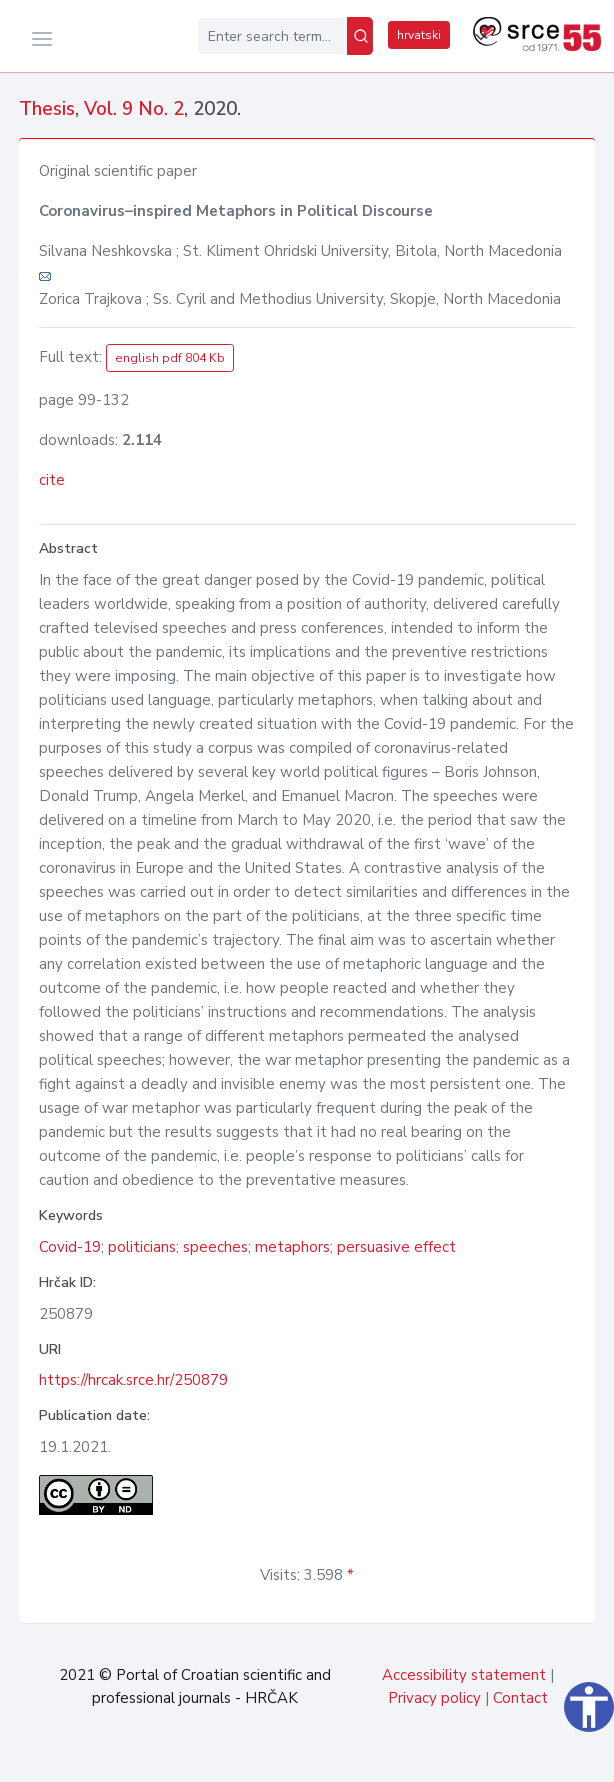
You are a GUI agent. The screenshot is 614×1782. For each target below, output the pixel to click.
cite (52, 480)
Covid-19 (70, 1247)
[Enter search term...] (272, 36)
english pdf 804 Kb (170, 358)
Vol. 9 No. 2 (134, 109)
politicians (142, 1247)
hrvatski (419, 35)
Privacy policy (434, 1698)
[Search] (360, 36)
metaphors (292, 1247)
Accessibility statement (464, 1675)
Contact (520, 1698)
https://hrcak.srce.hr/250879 (133, 1380)
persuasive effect (396, 1247)
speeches (215, 1247)
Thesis (47, 109)
